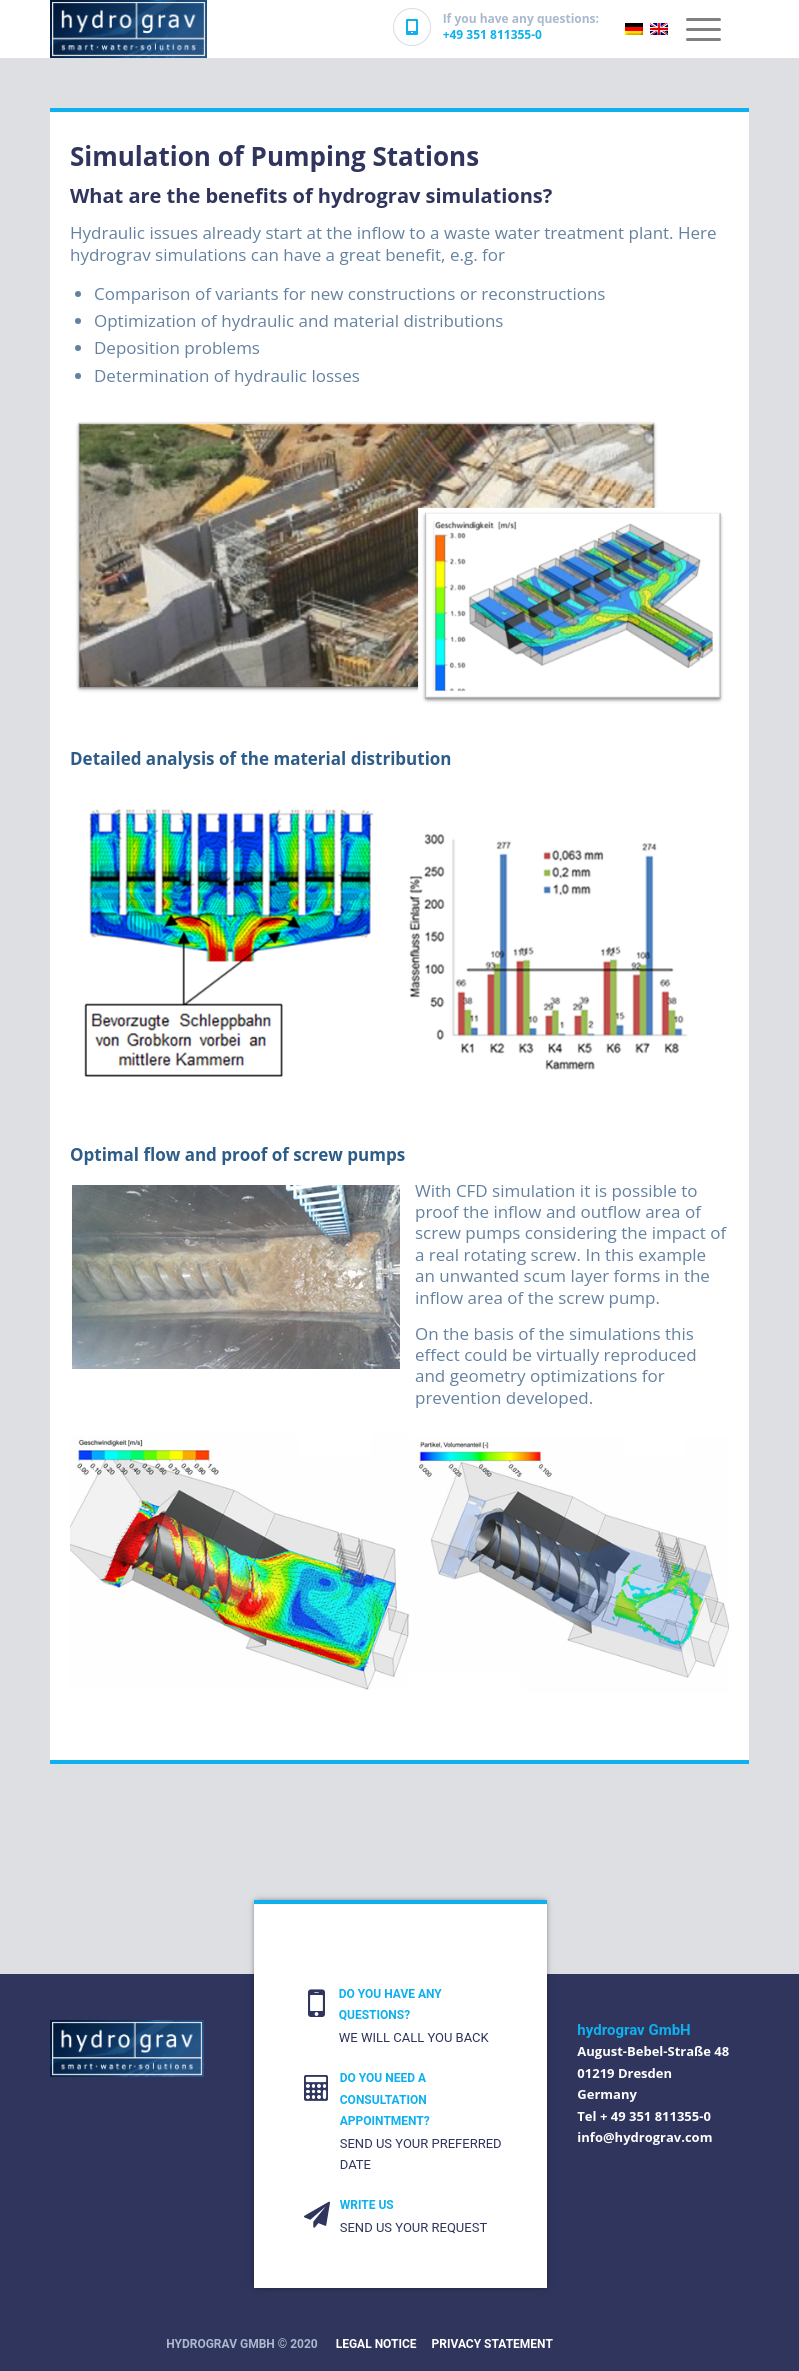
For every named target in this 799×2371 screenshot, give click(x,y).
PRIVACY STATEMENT (492, 2344)
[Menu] (703, 25)
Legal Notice (376, 2344)
